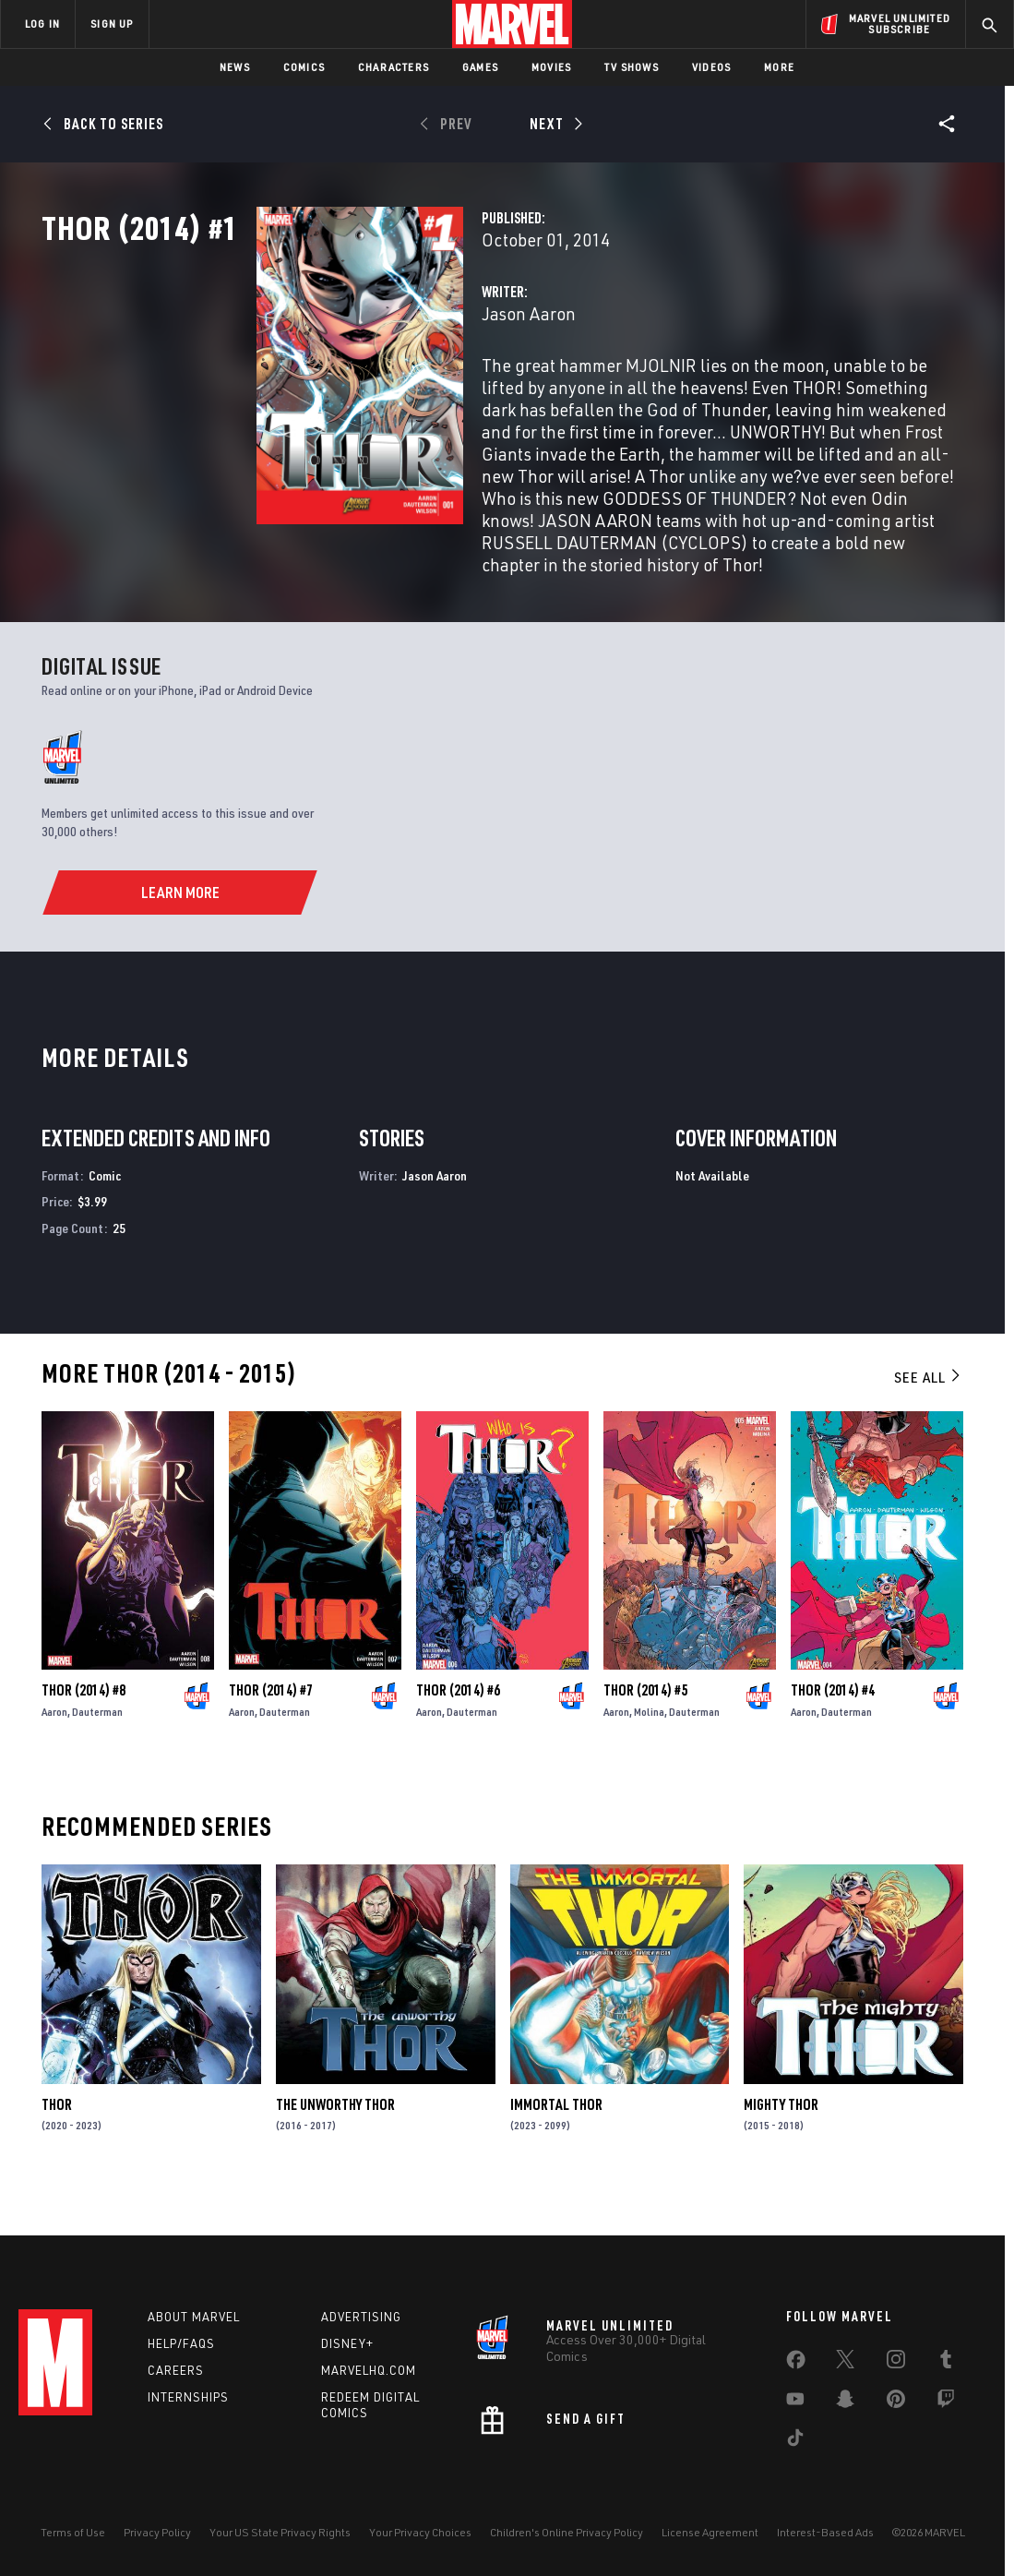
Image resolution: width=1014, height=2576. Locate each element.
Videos (711, 67)
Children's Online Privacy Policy (566, 2536)
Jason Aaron (378, 394)
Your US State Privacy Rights (280, 2536)
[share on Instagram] (896, 2366)
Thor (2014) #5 (645, 1738)
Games (480, 67)
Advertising (361, 2320)
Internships (188, 2400)
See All (928, 1424)
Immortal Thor (556, 2151)
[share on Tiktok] (795, 2445)
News (235, 67)
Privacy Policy (157, 2536)
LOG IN (42, 23)
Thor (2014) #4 (833, 1738)
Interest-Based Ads (825, 2536)
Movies (551, 67)
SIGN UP (111, 23)
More (779, 67)
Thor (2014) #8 (83, 1738)
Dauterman (97, 1760)
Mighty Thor (781, 2151)
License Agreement (710, 2536)
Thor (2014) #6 (458, 1738)
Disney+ (347, 2347)
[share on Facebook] (795, 2367)
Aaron (54, 1760)
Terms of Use (73, 2536)
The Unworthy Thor (335, 2151)
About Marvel (194, 2320)
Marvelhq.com (368, 2373)
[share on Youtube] (795, 2406)
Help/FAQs (181, 2347)
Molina (649, 1760)
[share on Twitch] (945, 2406)
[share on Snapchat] (845, 2406)
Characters (393, 67)
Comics (304, 67)
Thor (57, 2151)
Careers (176, 2373)
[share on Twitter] (845, 2366)
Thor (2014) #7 (271, 1738)
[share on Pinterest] (896, 2406)
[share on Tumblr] (945, 2366)
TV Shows (631, 67)
